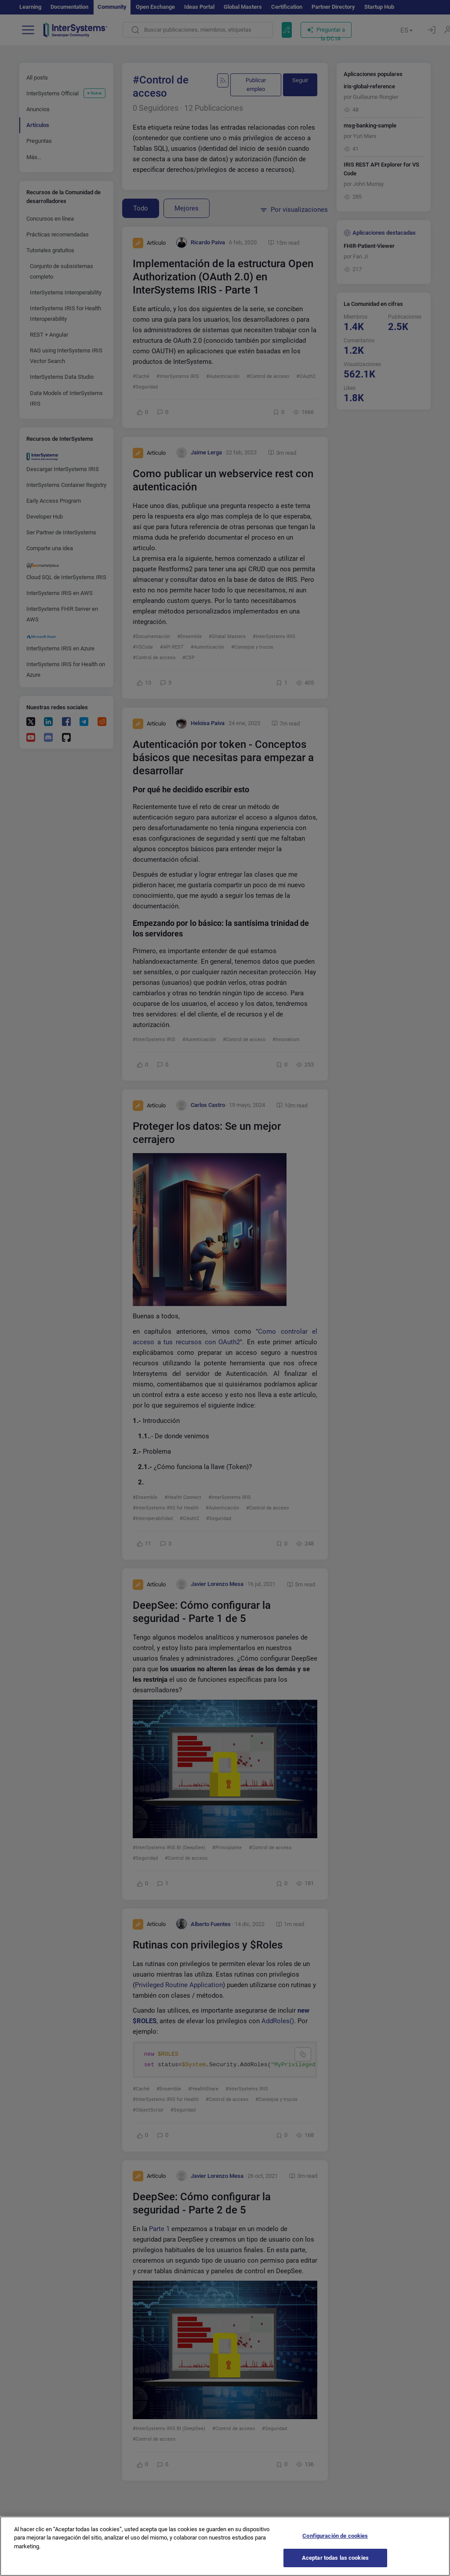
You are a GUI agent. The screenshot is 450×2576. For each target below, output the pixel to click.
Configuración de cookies (335, 2544)
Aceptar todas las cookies (335, 2566)
